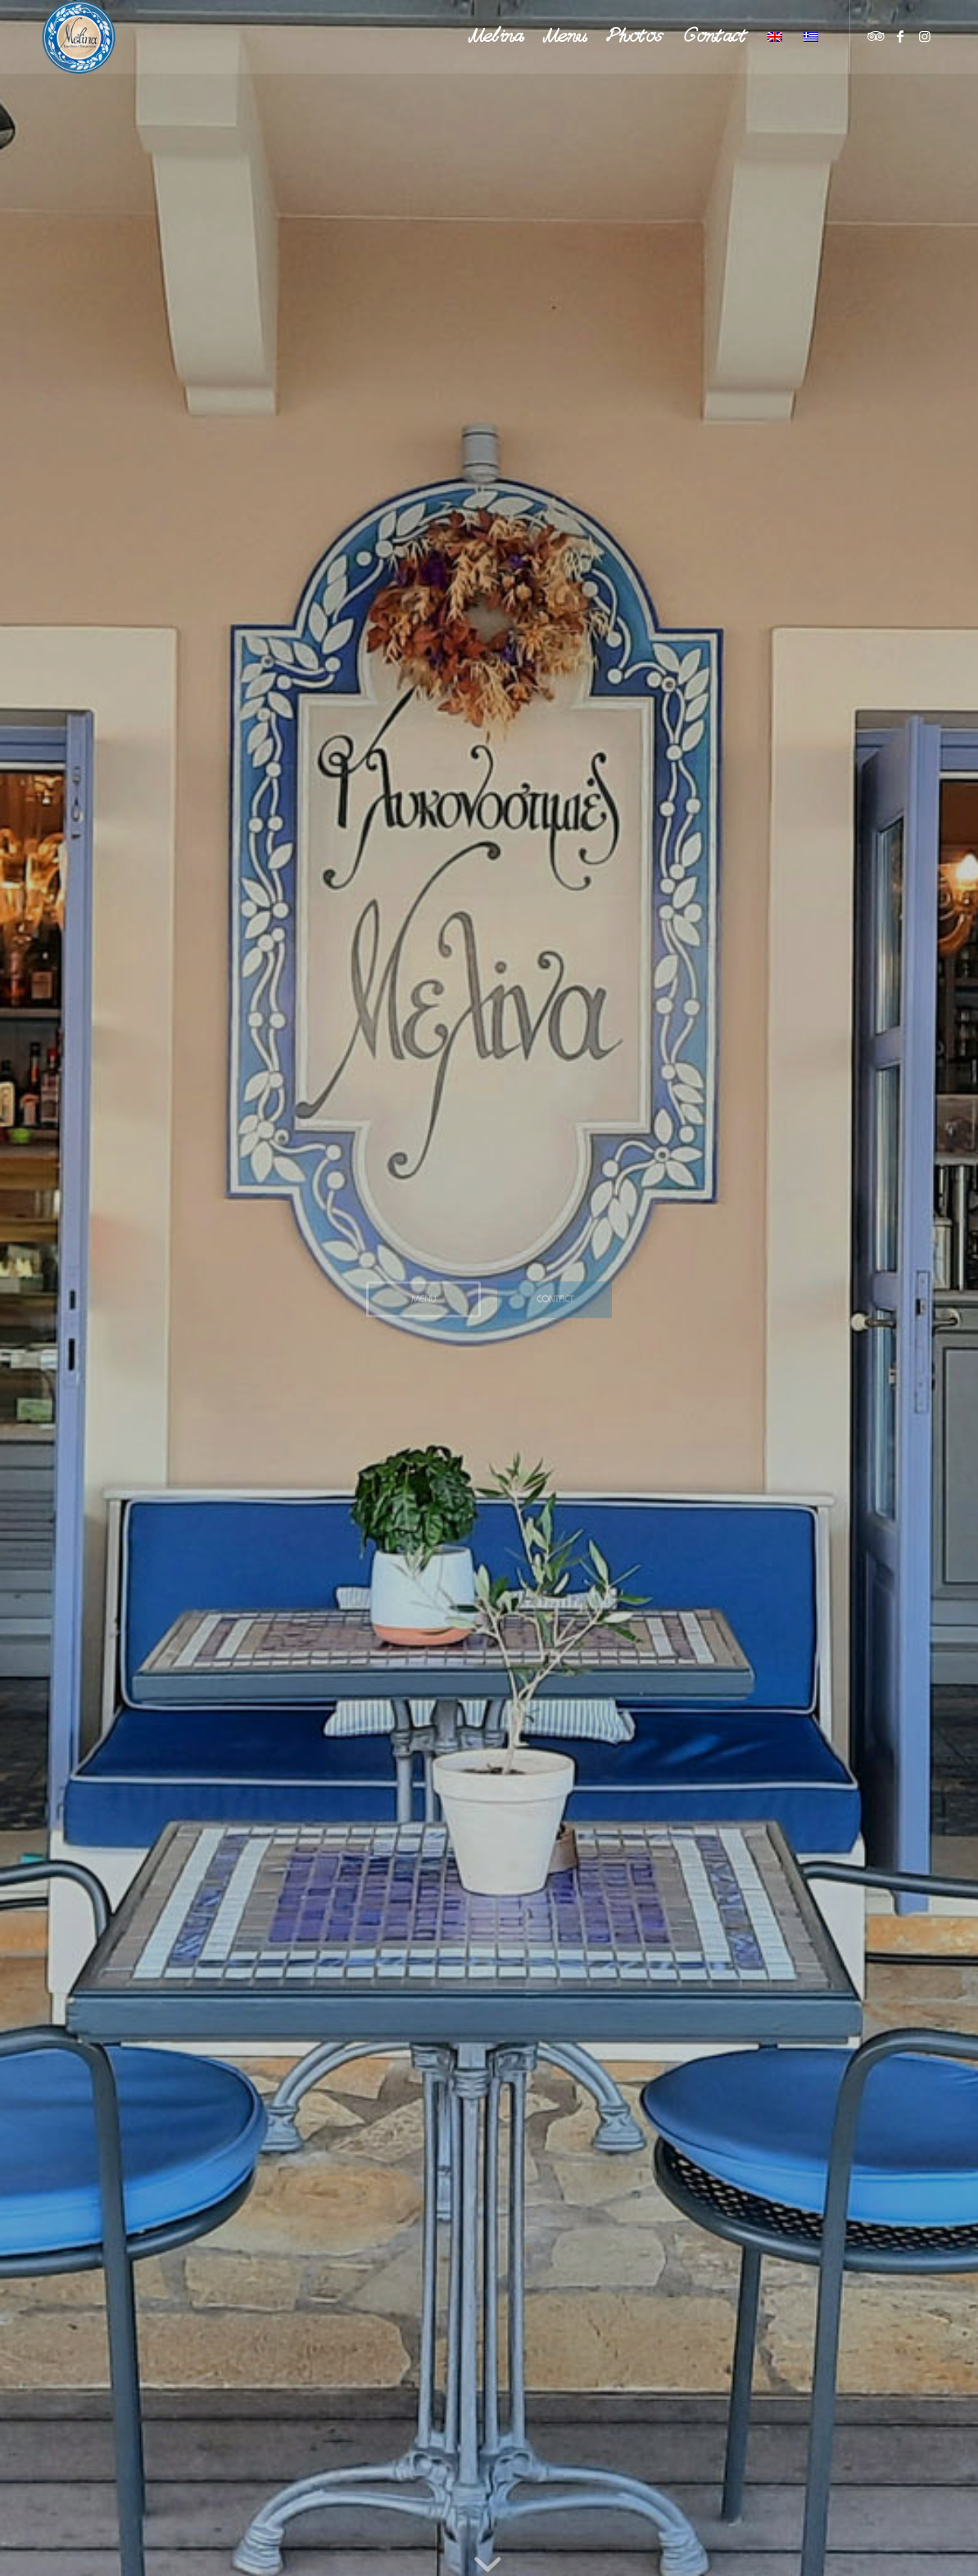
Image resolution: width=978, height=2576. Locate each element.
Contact (555, 1295)
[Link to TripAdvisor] (875, 36)
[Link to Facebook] (900, 36)
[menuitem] (496, 37)
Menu (423, 1295)
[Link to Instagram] (924, 36)
